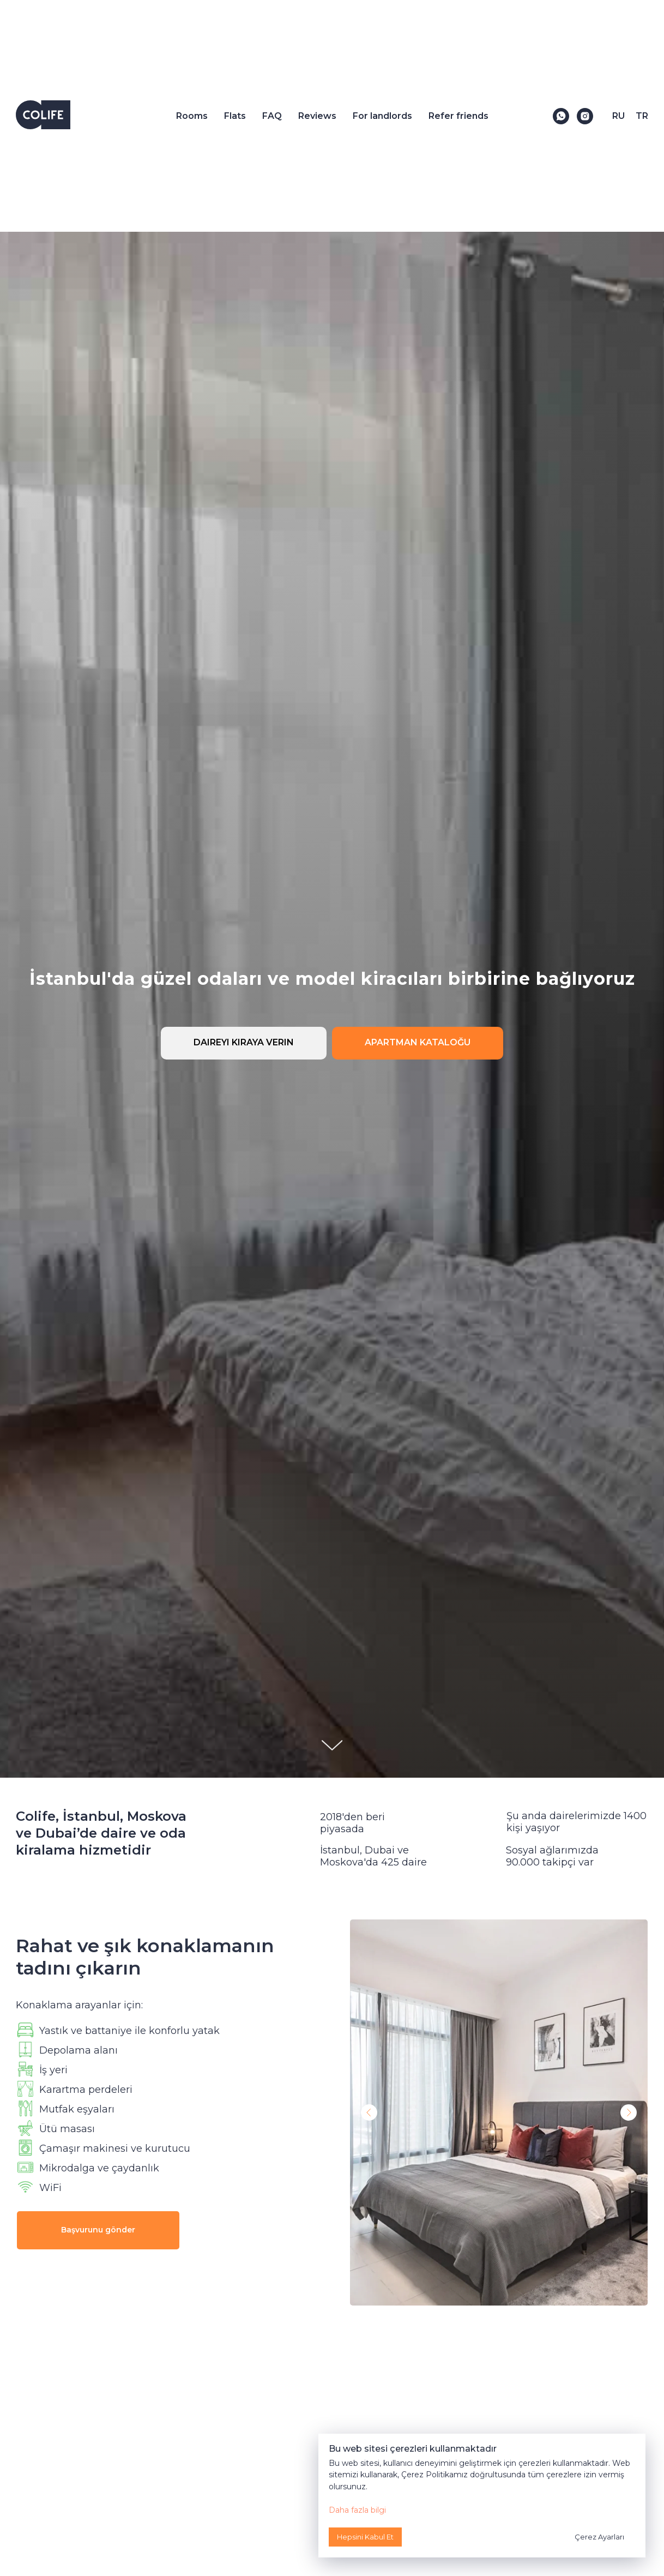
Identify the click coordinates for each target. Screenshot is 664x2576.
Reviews (317, 116)
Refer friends (458, 116)
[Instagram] (585, 116)
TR (642, 116)
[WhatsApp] (561, 116)
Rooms (192, 116)
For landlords (382, 116)
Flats (235, 116)
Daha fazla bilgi (357, 2510)
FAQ (272, 116)
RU (618, 116)
